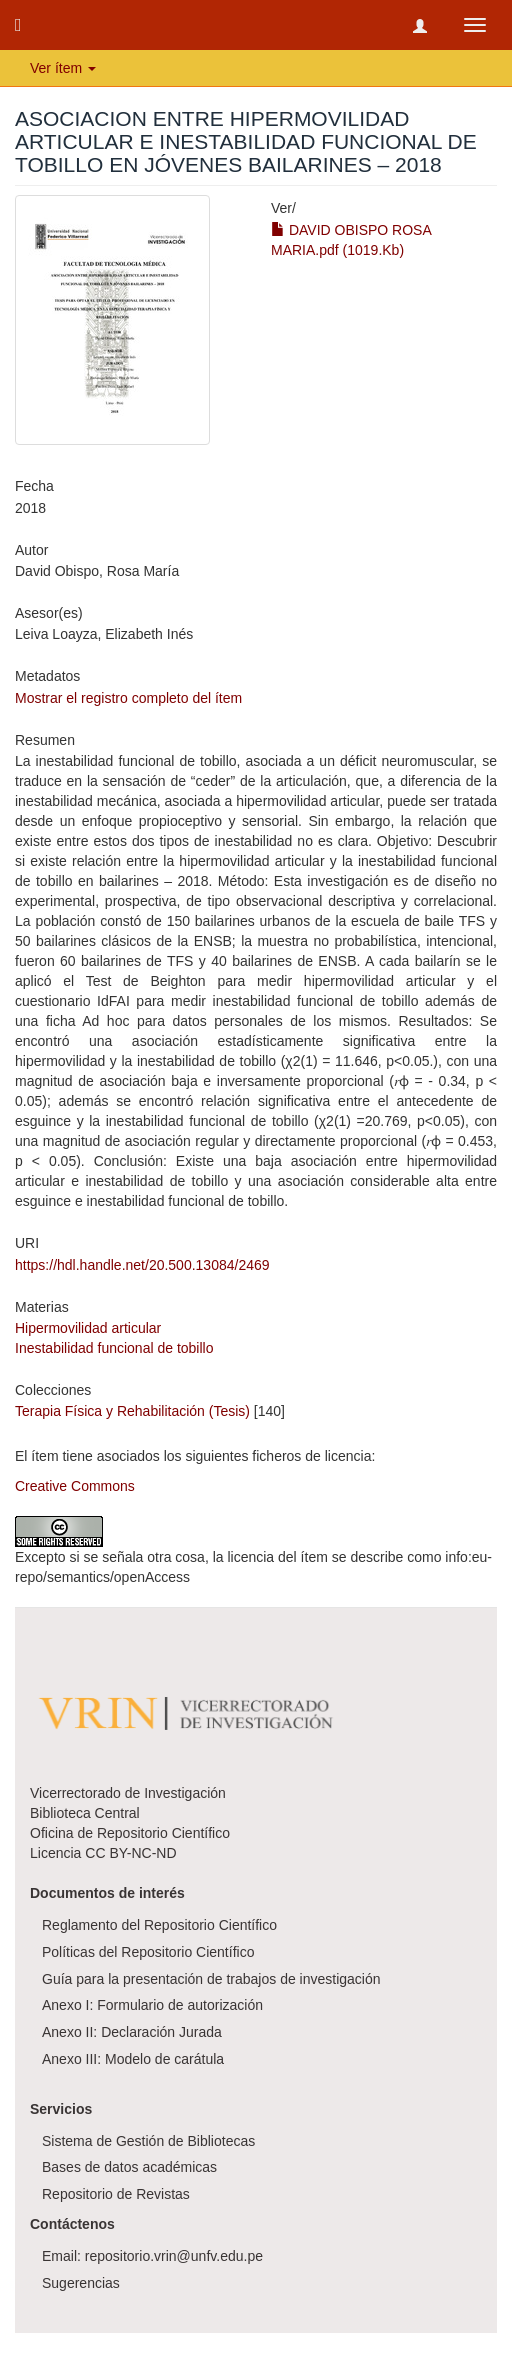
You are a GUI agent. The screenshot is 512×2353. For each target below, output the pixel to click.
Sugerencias (81, 2283)
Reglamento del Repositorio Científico (159, 1925)
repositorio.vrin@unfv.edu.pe (174, 2256)
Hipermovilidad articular (88, 1328)
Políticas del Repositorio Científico (148, 1952)
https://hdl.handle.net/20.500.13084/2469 (142, 1265)
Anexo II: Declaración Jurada (132, 2032)
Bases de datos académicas (129, 2167)
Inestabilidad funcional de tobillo (114, 1348)
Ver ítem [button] (63, 68)
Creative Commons (75, 1486)
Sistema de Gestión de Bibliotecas (148, 2141)
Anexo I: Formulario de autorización (152, 2005)
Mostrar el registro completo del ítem (128, 698)
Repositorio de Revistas (116, 2194)
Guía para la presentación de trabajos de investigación (211, 1979)
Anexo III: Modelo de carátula (133, 2059)
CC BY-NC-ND (130, 1853)
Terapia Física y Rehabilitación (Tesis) (132, 1411)
